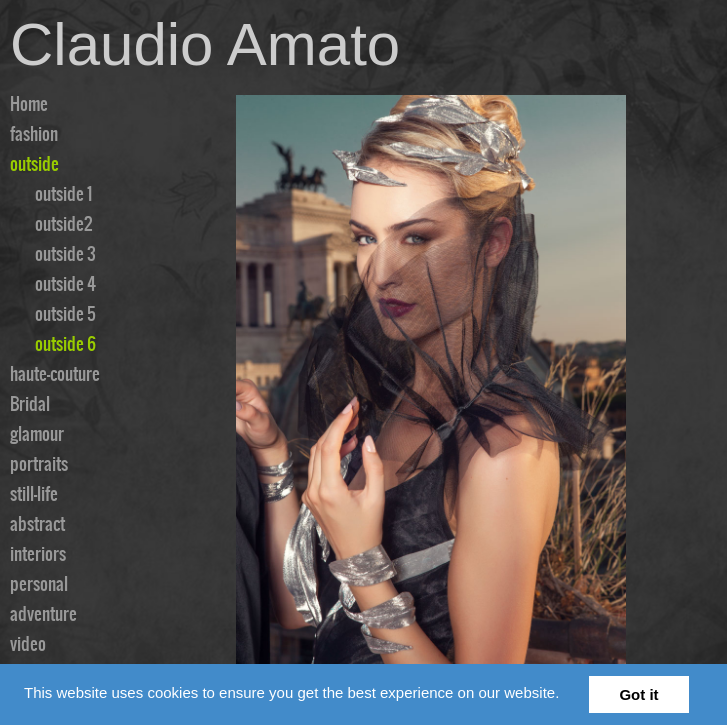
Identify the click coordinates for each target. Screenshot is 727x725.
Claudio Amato (205, 44)
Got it (638, 694)
